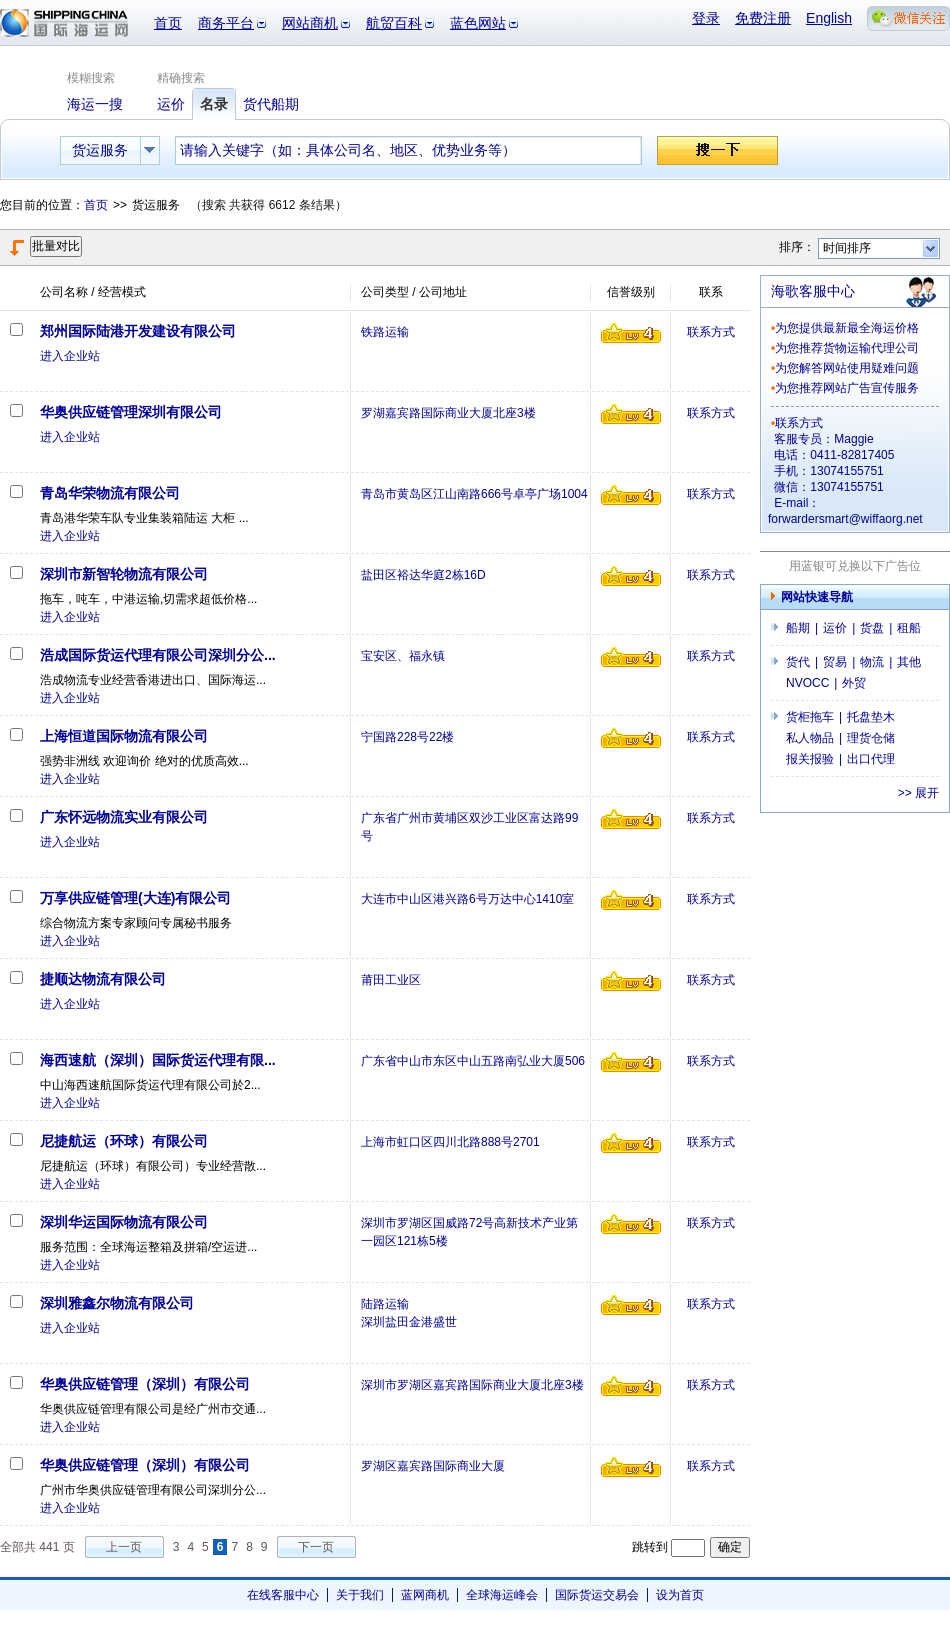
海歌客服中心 (813, 291)
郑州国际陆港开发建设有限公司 (138, 331)
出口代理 (871, 759)
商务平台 (226, 23)
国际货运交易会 (597, 1595)
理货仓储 (871, 738)
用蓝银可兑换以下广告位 (855, 566)
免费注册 (763, 18)
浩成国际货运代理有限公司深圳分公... (158, 655)
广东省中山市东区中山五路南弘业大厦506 (473, 1061)
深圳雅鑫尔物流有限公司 (117, 1303)
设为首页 (680, 1595)
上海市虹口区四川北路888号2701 (450, 1142)
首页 (168, 23)
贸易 (835, 662)
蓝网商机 (425, 1595)
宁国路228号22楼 (407, 737)
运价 (835, 628)
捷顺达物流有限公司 (103, 979)
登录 (706, 18)
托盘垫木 (871, 717)
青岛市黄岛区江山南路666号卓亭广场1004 (474, 494)
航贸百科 (394, 23)
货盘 (872, 628)
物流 (872, 662)
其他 (909, 662)
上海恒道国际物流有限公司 (124, 736)
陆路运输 (385, 1304)
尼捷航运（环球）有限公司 (124, 1141)
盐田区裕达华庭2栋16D (423, 575)
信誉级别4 (631, 333)
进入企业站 (70, 356)
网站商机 (310, 23)
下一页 (316, 1547)
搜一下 (717, 150)
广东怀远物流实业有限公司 (124, 817)
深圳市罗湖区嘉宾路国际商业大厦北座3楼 (472, 1385)
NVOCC (807, 683)
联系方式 (711, 332)
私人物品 (810, 738)
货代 (798, 662)
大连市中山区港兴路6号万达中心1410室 (467, 899)
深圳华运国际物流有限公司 (124, 1222)
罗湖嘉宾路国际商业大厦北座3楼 (448, 413)
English (829, 18)
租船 (909, 628)
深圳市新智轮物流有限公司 (124, 574)
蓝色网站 (478, 23)
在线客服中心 (283, 1595)
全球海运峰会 (502, 1595)
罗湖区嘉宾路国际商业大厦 (433, 1466)
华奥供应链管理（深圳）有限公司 (145, 1384)
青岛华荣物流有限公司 (110, 493)
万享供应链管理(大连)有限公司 (135, 898)
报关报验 (810, 759)
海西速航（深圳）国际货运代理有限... (158, 1060)
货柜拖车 (810, 717)
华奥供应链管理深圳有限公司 (131, 412)
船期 (798, 628)
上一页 (124, 1547)
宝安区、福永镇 (403, 656)
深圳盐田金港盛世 (409, 1322)
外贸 (854, 683)
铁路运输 (385, 332)
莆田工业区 (391, 980)
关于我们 (360, 1595)
